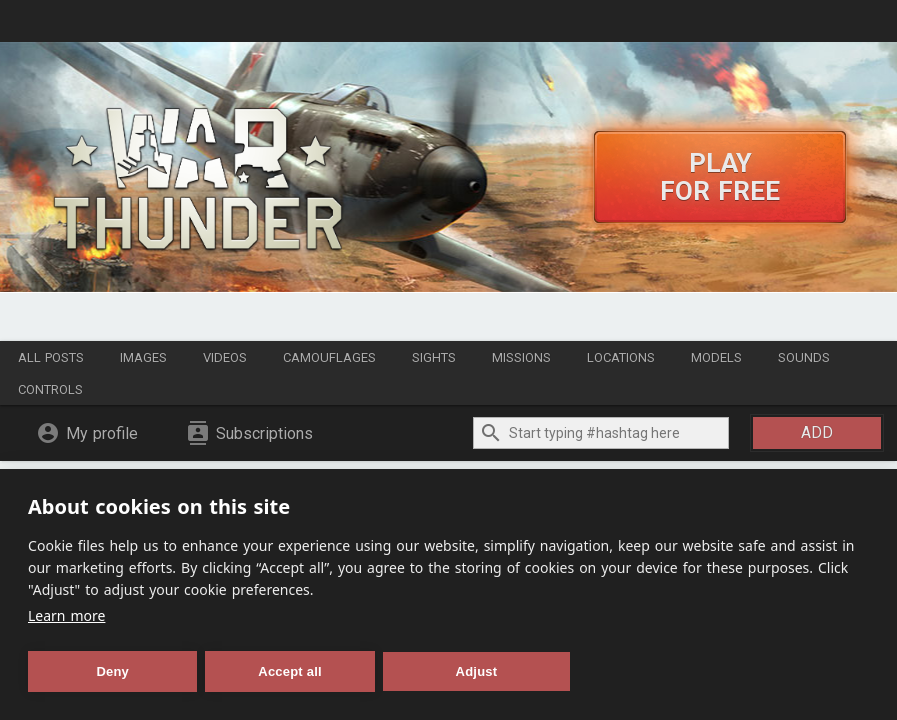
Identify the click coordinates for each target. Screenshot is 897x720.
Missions (521, 357)
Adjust (477, 671)
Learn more (66, 615)
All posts (51, 357)
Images (143, 357)
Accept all (289, 671)
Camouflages (329, 357)
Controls (50, 389)
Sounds (804, 357)
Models (716, 357)
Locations (621, 357)
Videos (225, 357)
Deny (112, 671)
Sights (434, 357)
